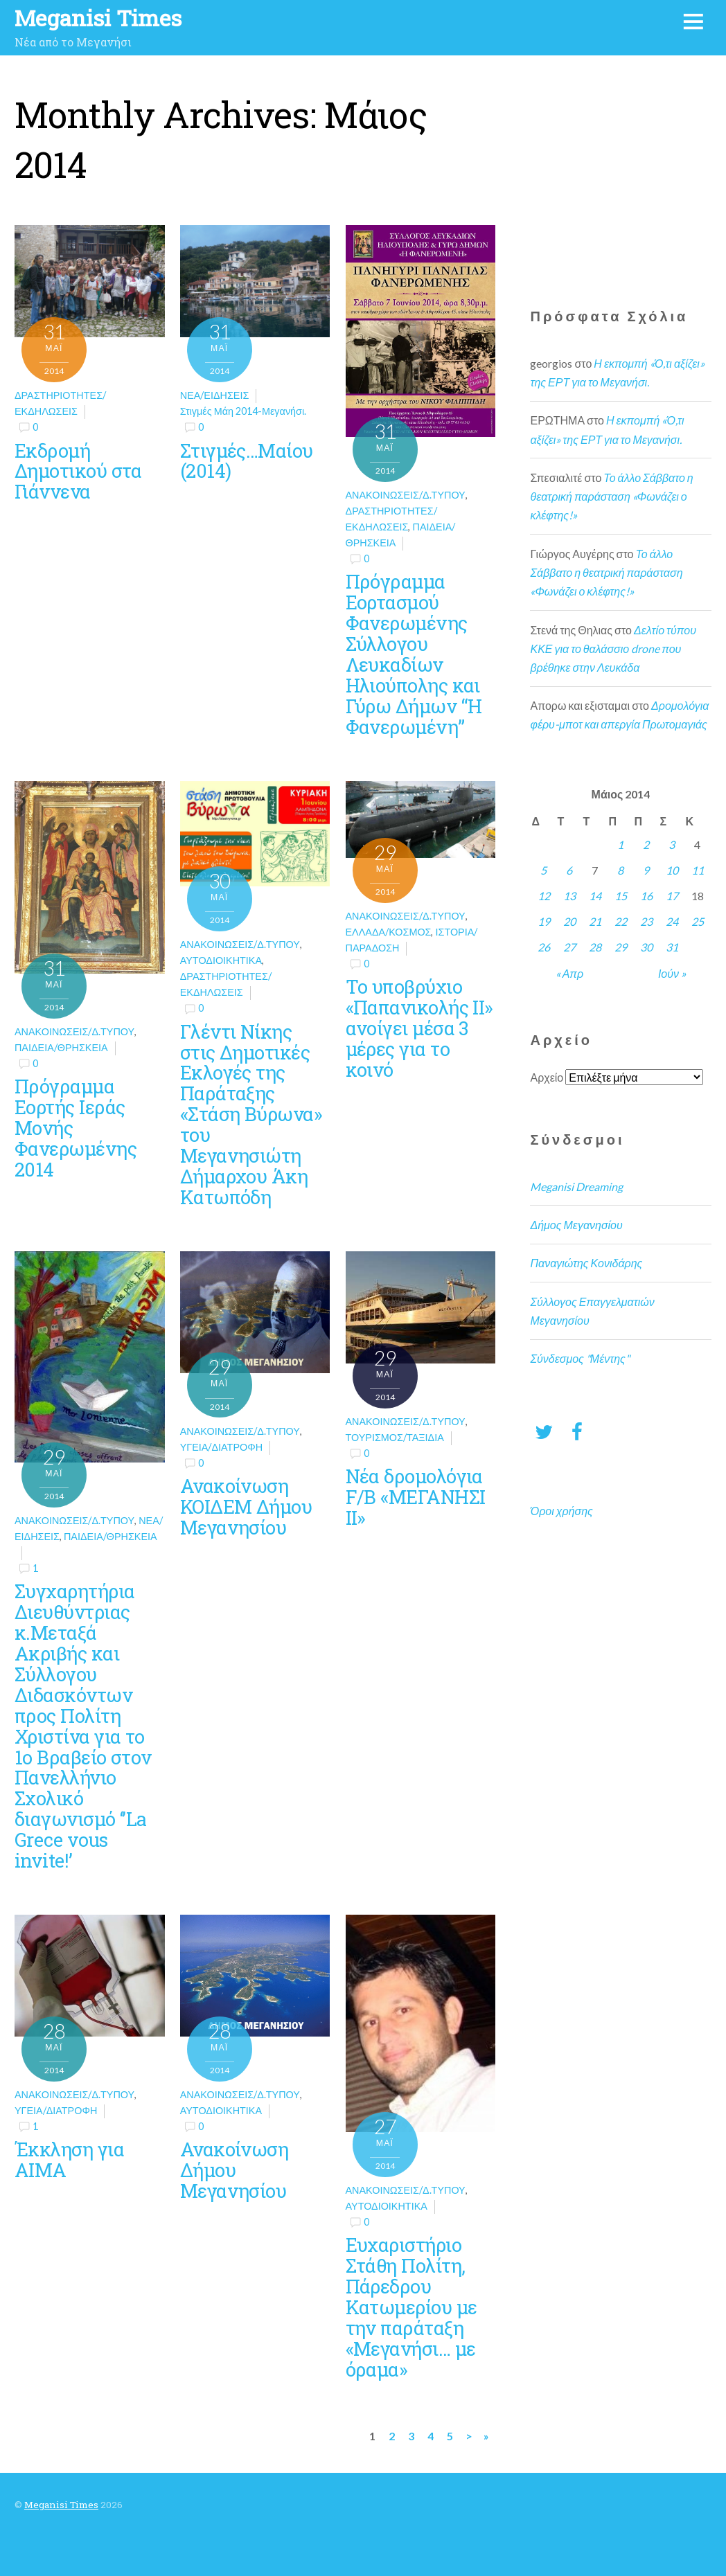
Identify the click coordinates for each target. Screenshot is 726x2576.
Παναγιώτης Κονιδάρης (586, 1262)
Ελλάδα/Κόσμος (389, 932)
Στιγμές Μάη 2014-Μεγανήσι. (243, 411)
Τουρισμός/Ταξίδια (395, 1437)
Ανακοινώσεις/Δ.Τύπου (406, 495)
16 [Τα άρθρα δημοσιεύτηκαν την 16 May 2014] (646, 895)
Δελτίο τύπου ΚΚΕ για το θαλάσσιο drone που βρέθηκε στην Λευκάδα (613, 648)
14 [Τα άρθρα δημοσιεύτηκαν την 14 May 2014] (595, 895)
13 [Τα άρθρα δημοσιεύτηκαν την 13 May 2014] (569, 895)
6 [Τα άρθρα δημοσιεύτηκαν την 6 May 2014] (569, 870)
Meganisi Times (61, 2504)
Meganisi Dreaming (576, 1186)
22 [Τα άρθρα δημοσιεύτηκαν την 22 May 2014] (620, 921)
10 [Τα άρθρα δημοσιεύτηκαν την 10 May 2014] (672, 870)
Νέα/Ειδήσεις (214, 395)
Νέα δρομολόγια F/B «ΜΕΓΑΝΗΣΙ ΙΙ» (416, 1496)
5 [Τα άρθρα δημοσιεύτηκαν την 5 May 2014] (543, 870)
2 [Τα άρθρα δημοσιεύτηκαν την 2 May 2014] (646, 844)
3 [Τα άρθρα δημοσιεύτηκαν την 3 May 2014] (672, 844)
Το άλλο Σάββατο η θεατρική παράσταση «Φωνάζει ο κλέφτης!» (611, 496)
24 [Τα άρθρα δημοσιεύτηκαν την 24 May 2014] (672, 921)
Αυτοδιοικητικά (221, 960)
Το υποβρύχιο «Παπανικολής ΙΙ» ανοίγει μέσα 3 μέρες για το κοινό (419, 1028)
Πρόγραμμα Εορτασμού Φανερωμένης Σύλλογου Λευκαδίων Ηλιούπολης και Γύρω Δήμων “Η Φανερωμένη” (414, 653)
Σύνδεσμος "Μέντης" (579, 1358)
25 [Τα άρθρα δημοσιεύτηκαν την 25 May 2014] (697, 921)
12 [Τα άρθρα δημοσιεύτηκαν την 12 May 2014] (544, 895)
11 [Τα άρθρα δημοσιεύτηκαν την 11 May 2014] (697, 870)
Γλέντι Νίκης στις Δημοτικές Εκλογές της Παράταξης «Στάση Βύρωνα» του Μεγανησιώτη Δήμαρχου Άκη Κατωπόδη (250, 1114)
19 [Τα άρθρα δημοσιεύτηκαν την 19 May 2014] (544, 921)
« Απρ (570, 973)
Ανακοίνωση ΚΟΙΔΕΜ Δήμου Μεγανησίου (246, 1506)
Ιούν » (672, 973)
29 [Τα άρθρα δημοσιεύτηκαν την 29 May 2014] (620, 947)
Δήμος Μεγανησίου (576, 1224)
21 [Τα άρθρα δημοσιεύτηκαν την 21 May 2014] (595, 921)
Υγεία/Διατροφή (221, 1447)
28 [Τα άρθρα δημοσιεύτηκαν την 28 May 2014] (595, 947)
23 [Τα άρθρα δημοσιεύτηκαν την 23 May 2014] (646, 921)
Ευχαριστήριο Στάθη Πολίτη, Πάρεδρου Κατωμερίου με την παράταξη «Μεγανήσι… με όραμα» (411, 2306)
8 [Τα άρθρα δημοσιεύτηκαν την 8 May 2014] (620, 870)
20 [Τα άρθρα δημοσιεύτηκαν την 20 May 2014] (569, 921)
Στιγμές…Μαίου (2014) (246, 460)
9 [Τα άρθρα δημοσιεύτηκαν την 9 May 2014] (646, 870)
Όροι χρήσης (561, 1510)
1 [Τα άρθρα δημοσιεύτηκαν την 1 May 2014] (620, 844)
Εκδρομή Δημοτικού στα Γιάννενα (78, 471)
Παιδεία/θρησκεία (61, 1047)
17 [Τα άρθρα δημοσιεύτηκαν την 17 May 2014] (672, 895)
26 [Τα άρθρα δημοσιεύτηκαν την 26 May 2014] (544, 947)
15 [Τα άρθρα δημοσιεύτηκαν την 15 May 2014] (620, 895)
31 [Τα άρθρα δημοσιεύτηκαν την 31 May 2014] (672, 947)
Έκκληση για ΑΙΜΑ (69, 2159)
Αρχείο (546, 1077)
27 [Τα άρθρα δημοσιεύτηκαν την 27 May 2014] (569, 947)
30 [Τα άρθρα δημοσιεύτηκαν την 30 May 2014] (646, 947)
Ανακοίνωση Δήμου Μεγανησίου (234, 2169)
